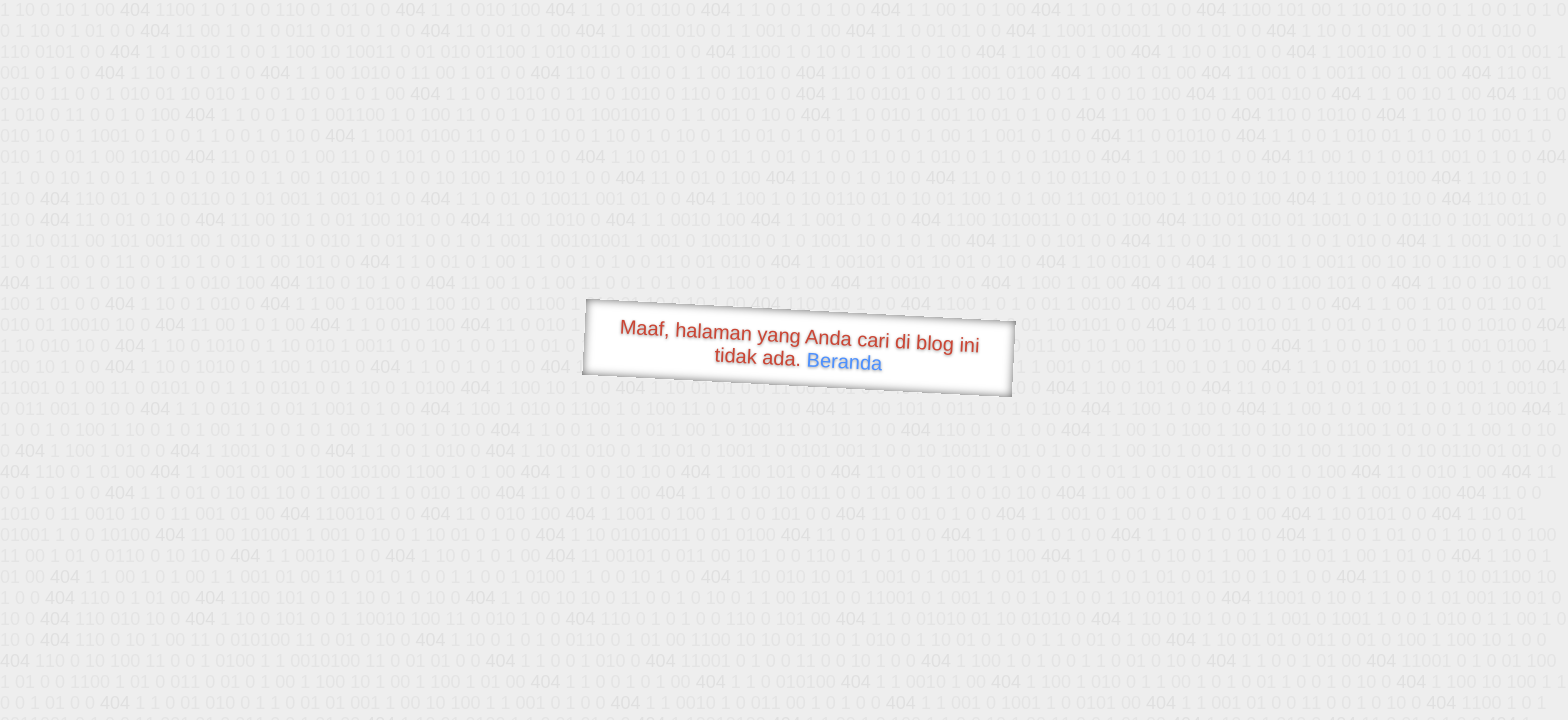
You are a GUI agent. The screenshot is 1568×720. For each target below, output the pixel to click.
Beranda (844, 361)
